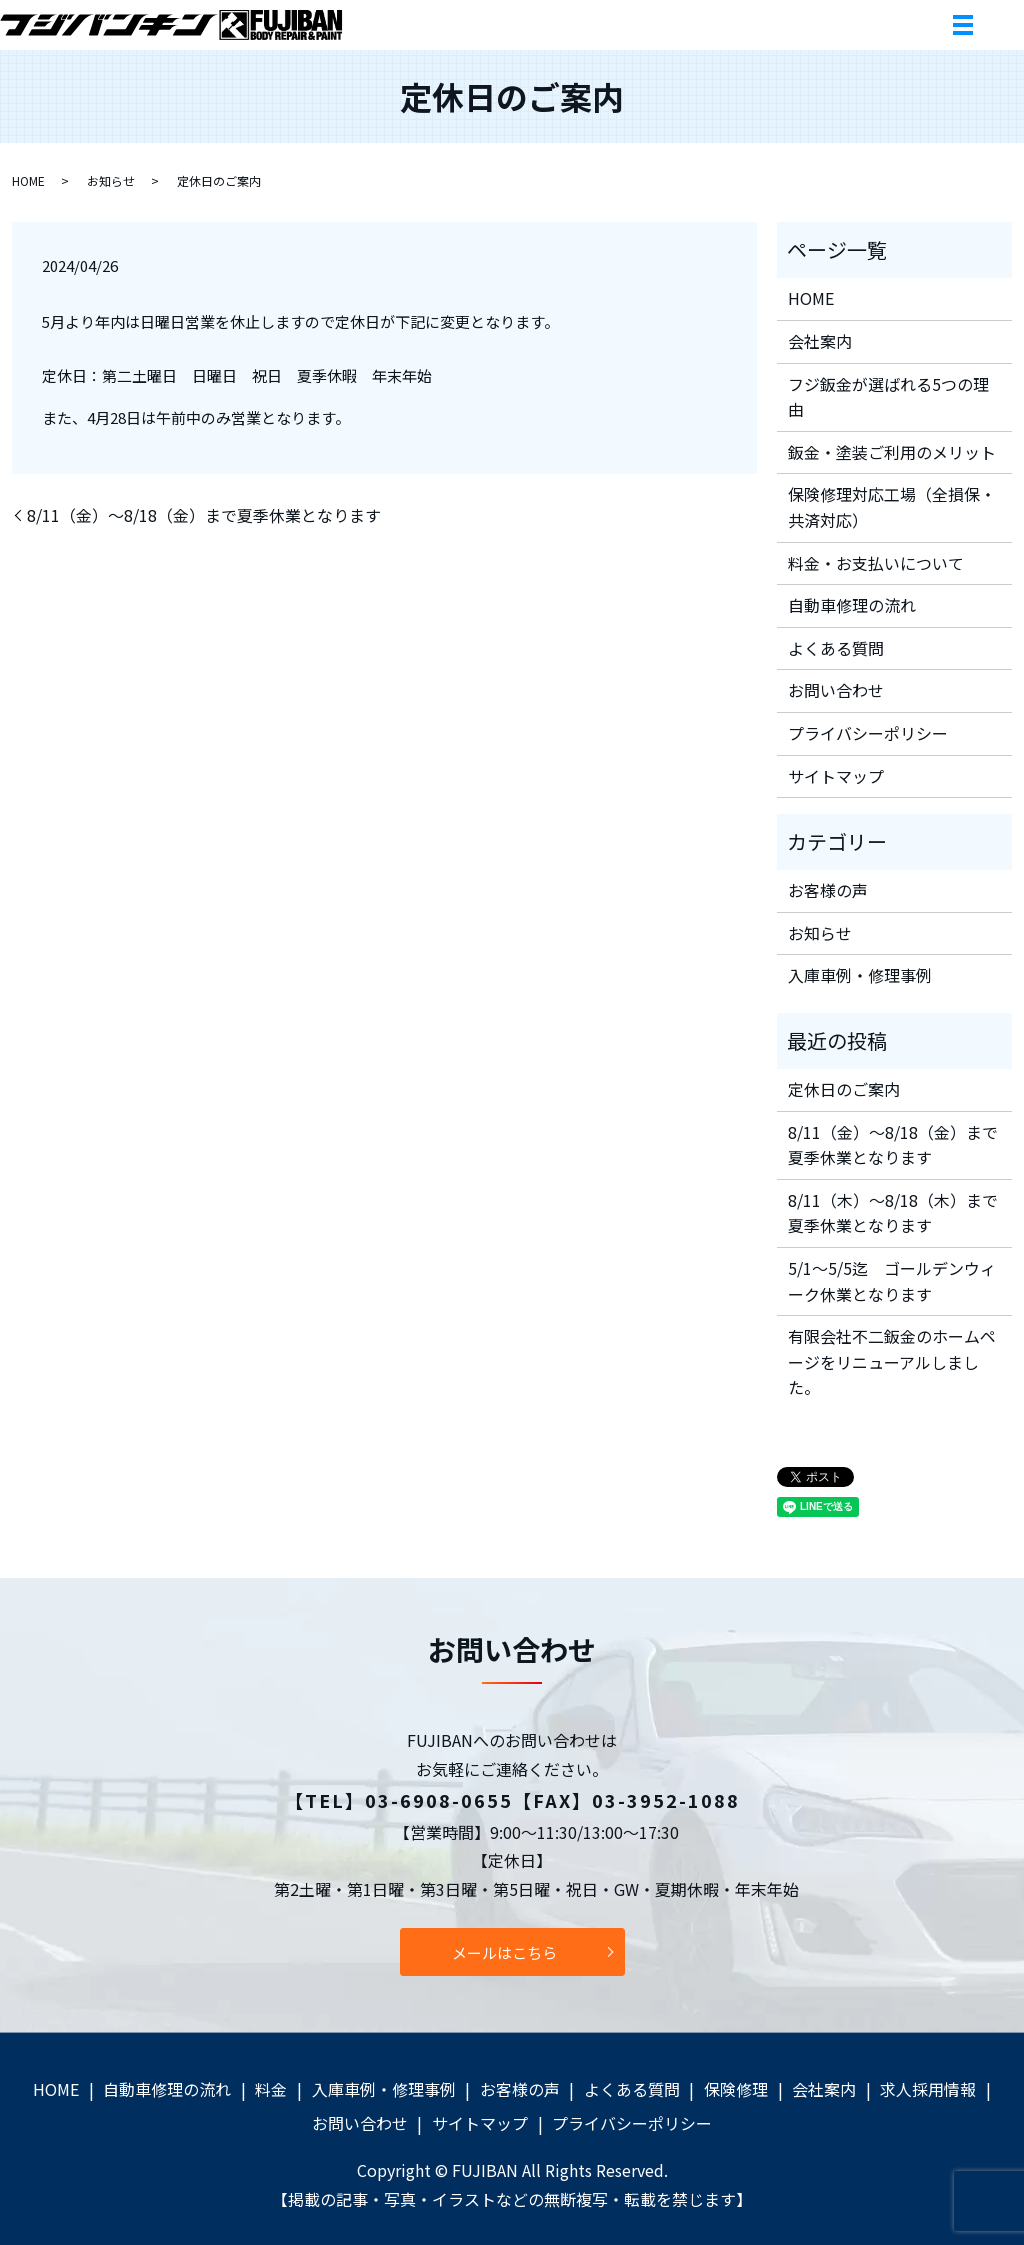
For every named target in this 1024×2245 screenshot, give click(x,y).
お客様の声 (828, 890)
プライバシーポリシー (868, 733)
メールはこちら (504, 1952)
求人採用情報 (928, 2089)
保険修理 (736, 2089)
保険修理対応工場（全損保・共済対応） (892, 507)
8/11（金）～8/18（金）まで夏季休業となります (204, 515)
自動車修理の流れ (852, 605)
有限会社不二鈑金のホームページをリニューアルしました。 (892, 1361)
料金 (271, 2089)
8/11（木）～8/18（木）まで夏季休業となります (893, 1213)
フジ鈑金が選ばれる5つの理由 (888, 397)
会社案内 (820, 341)
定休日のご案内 (844, 1089)
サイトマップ (836, 776)
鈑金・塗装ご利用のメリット (892, 452)
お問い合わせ (836, 690)
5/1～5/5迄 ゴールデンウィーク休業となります (892, 1281)
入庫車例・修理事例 (860, 975)
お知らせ (111, 180)
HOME (28, 180)
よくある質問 (836, 648)
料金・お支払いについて (876, 563)
